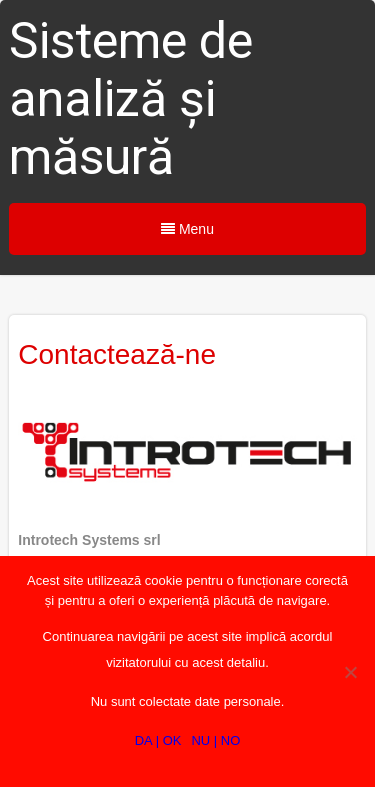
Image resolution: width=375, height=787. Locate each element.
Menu (187, 229)
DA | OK (158, 740)
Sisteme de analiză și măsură (131, 99)
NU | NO (215, 740)
